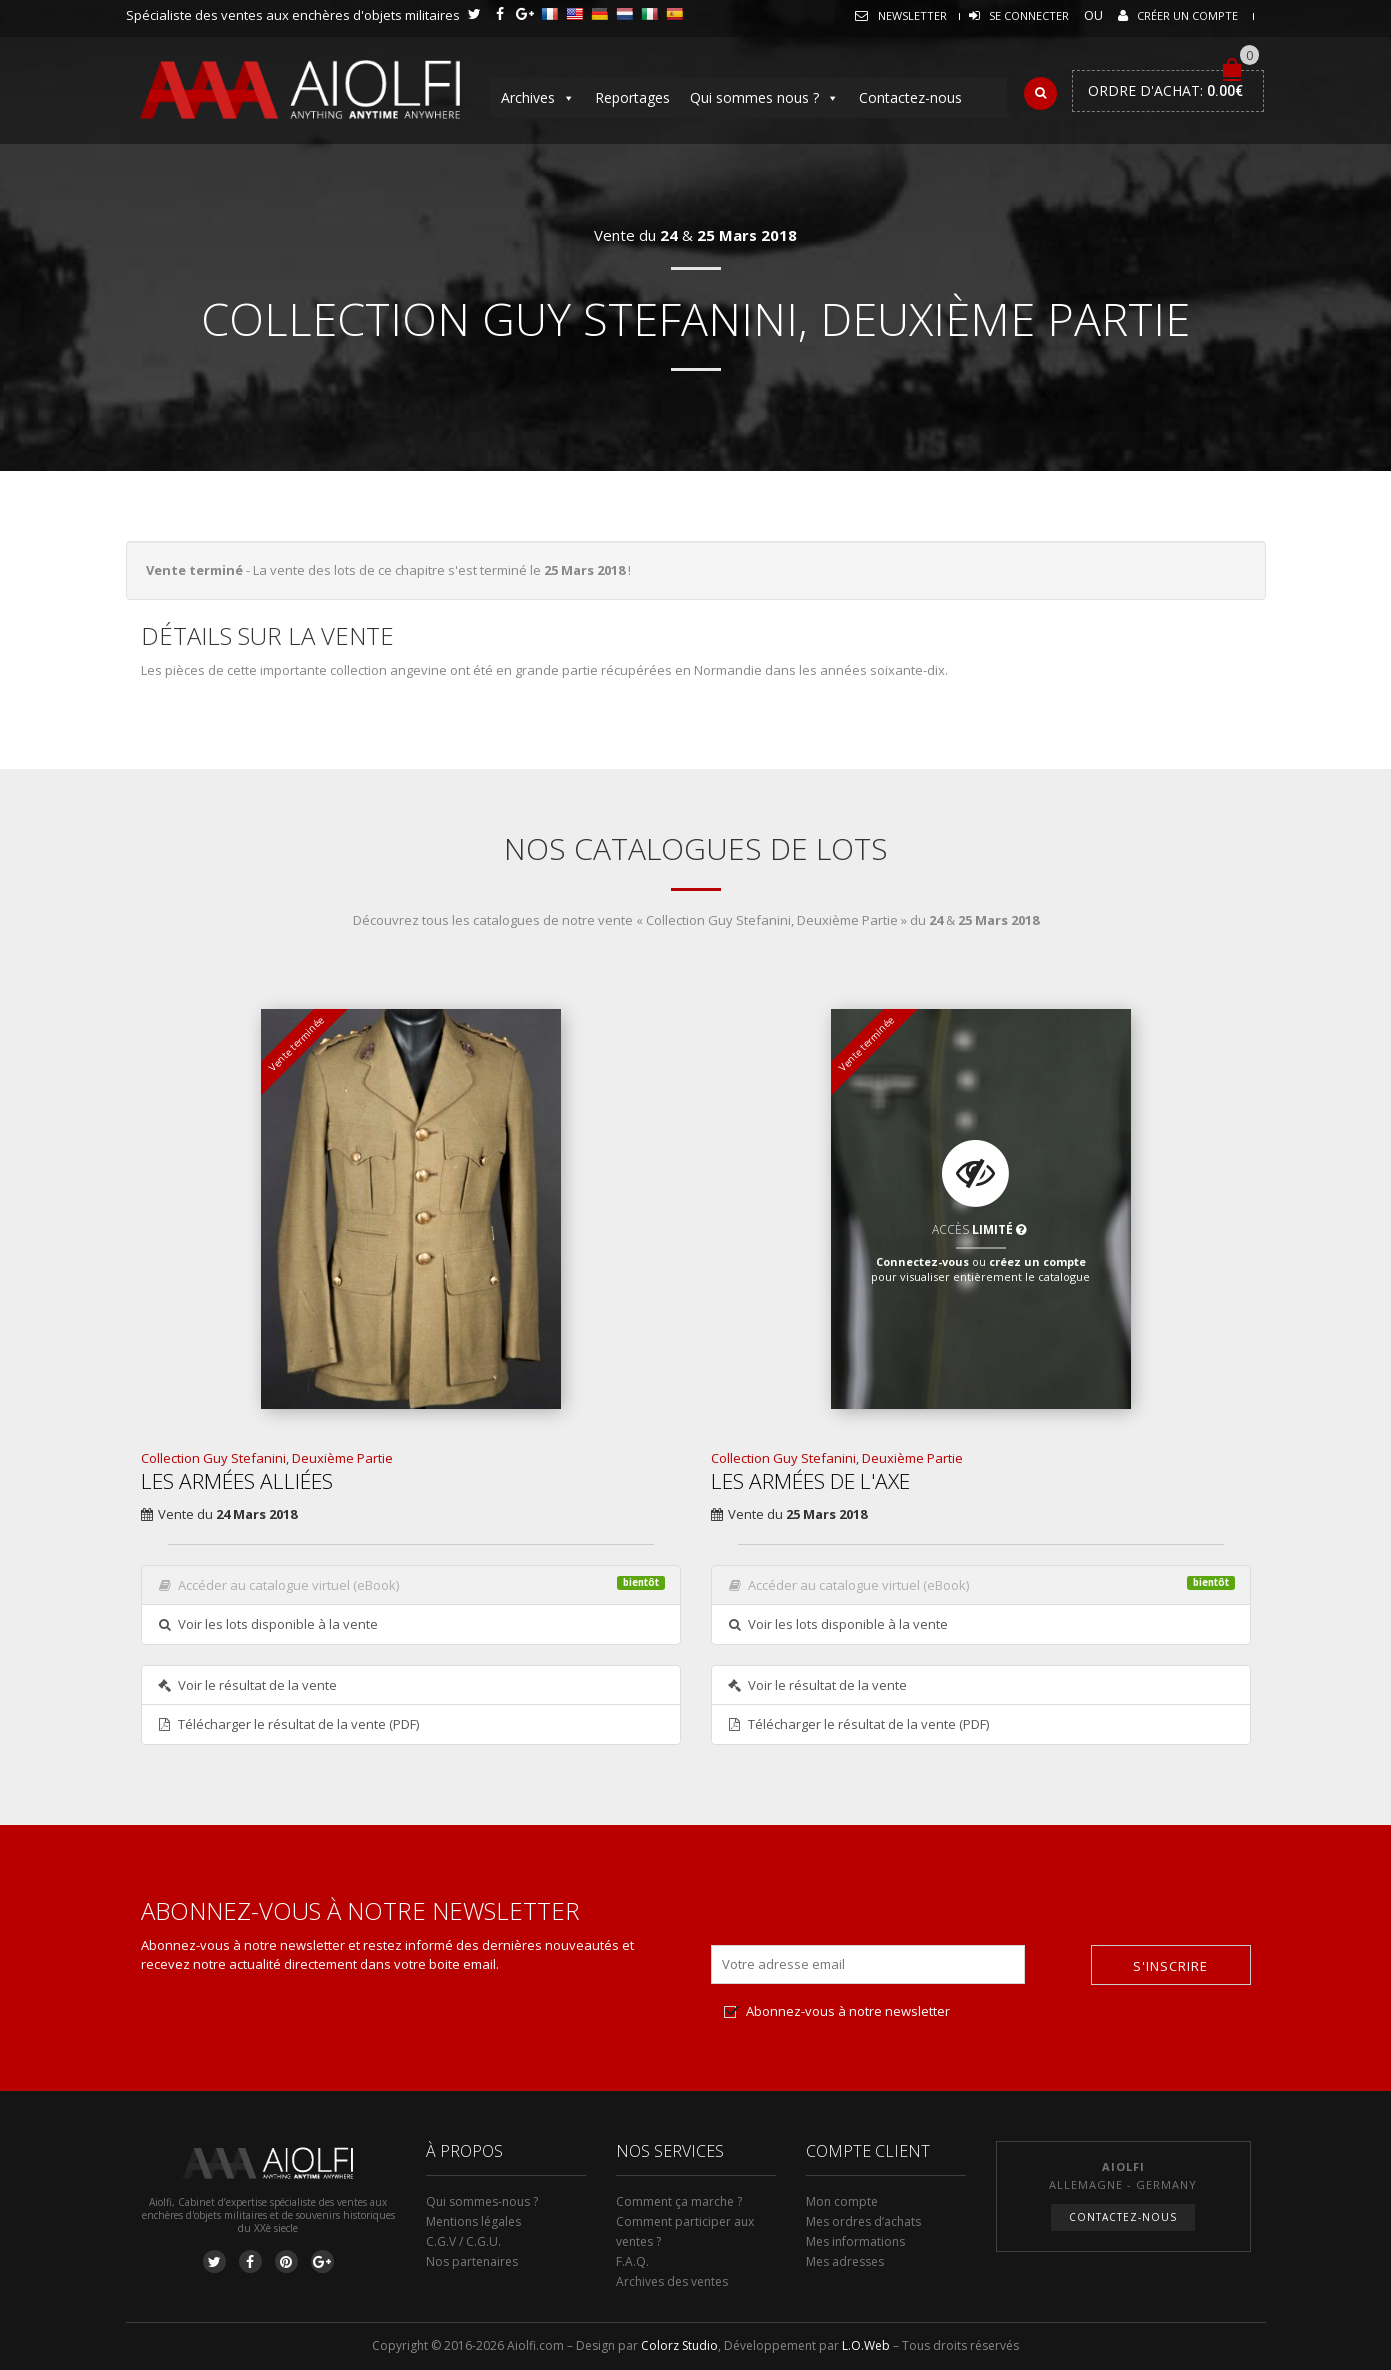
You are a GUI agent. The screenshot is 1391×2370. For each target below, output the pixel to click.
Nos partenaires (472, 2261)
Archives (538, 98)
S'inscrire (1170, 1966)
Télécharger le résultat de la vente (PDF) (288, 1724)
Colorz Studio (679, 2345)
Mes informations (855, 2241)
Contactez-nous (910, 97)
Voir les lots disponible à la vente (268, 1624)
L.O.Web (866, 2345)
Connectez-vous (922, 1260)
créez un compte (1037, 1260)
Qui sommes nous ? (764, 98)
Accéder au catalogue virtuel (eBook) (411, 1585)
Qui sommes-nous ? (482, 2201)
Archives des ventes (672, 2281)
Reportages (632, 97)
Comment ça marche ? (679, 2201)
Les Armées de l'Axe (810, 1481)
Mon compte (842, 2201)
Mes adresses (845, 2261)
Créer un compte (1187, 15)
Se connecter (1029, 15)
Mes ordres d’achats (863, 2221)
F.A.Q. (632, 2261)
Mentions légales (473, 2221)
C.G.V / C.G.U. (463, 2241)
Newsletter (912, 15)
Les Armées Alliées (237, 1481)
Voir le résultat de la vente (247, 1685)
